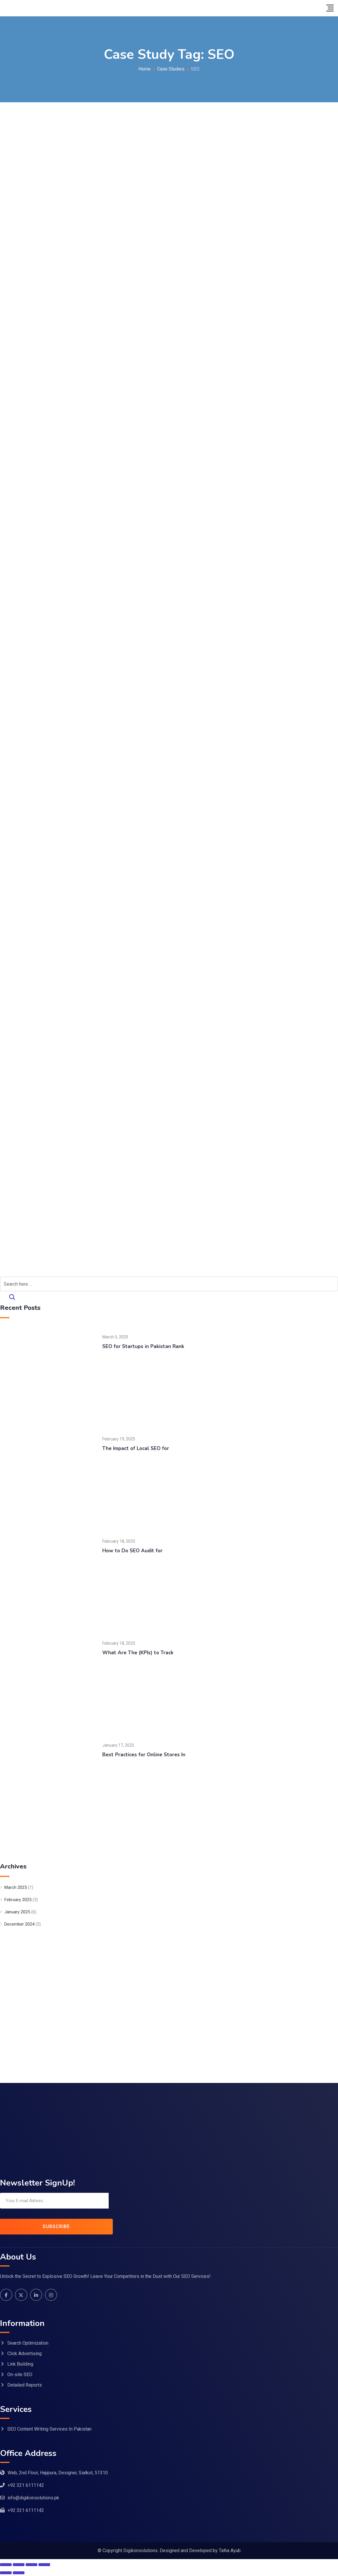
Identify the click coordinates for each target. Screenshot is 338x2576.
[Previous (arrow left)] (6, 2573)
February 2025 (17, 1899)
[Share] (31, 2565)
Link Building (20, 2364)
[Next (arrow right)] (18, 2573)
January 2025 (17, 1912)
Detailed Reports (24, 2385)
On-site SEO (19, 2375)
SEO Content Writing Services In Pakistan (49, 2429)
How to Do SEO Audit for (133, 1550)
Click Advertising (24, 2354)
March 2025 (15, 1887)
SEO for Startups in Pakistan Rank (144, 1346)
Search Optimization (27, 2343)
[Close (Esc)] (44, 2565)
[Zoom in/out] (6, 2565)
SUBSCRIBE (56, 2226)
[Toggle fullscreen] (18, 2565)
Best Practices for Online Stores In (145, 1754)
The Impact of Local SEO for (137, 1448)
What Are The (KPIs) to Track (138, 1652)
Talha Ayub (230, 2551)
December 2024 (19, 1924)
